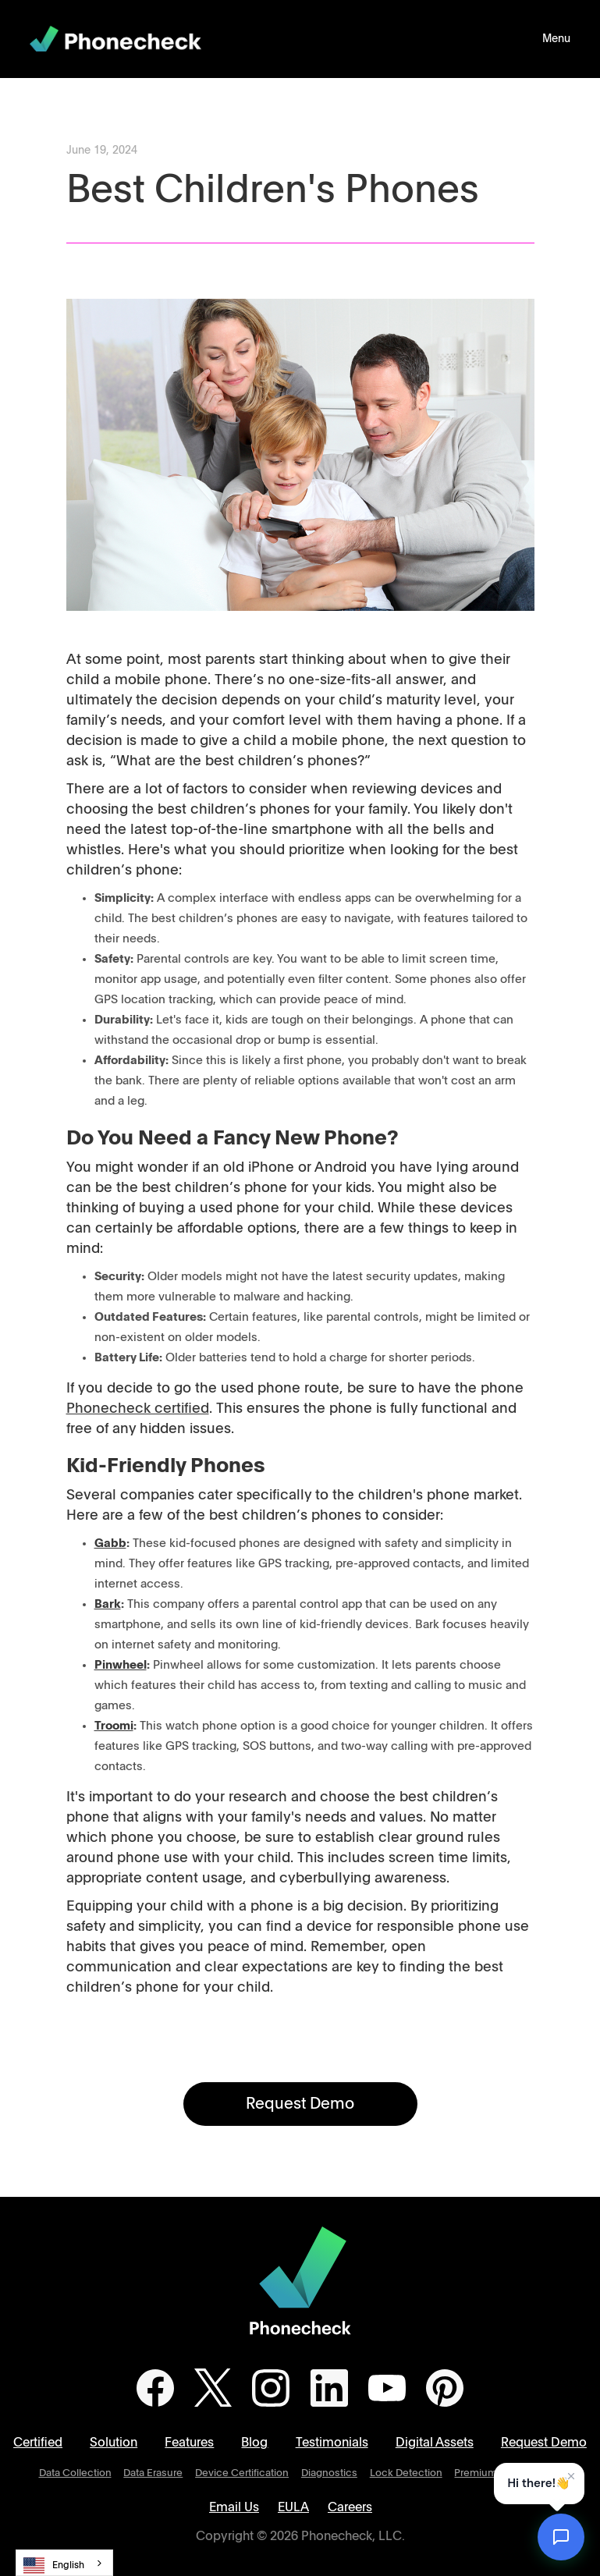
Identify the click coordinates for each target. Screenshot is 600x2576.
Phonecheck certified (137, 1409)
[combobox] (64, 2562)
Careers (350, 2507)
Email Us (234, 2507)
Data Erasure (153, 2473)
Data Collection (75, 2473)
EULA (293, 2507)
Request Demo (300, 2104)
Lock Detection (406, 2473)
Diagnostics (329, 2473)
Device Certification (242, 2473)
